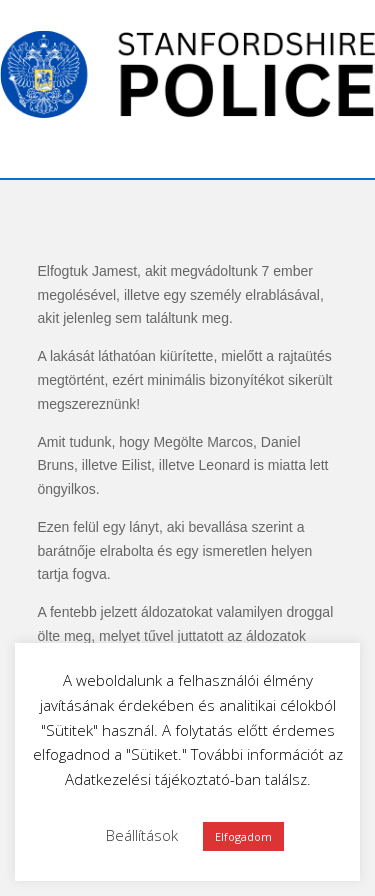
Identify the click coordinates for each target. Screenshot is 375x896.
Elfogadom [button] (243, 836)
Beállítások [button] (142, 835)
